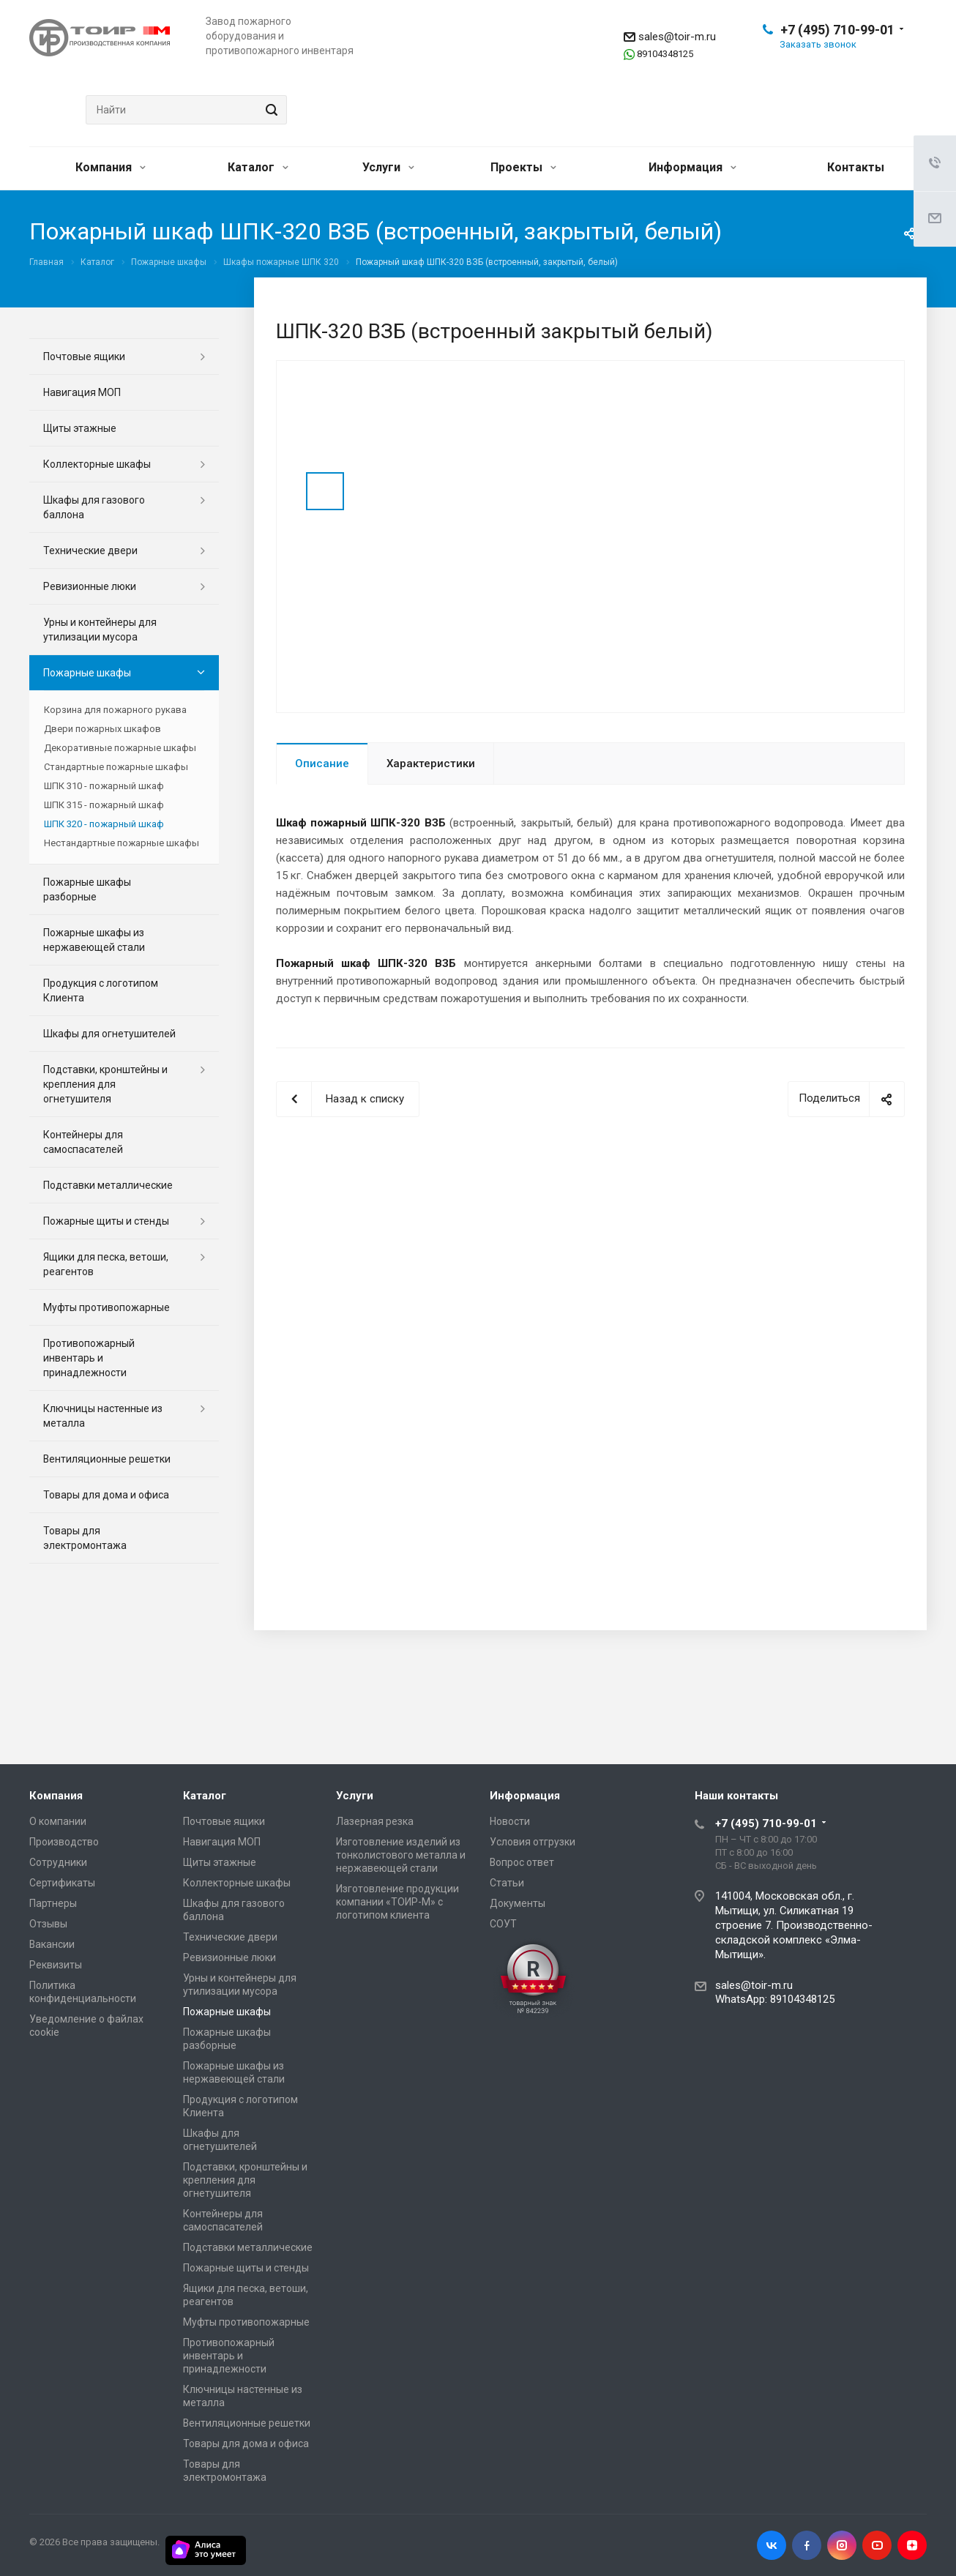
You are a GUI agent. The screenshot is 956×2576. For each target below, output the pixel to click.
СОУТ (503, 1924)
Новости (510, 1821)
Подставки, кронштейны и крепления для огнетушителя (105, 1084)
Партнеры (53, 1903)
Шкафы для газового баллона (94, 507)
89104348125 (665, 53)
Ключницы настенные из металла (103, 1416)
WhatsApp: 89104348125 (774, 1999)
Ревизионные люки (89, 586)
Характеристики (430, 763)
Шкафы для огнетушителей (109, 1033)
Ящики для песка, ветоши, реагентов (105, 1264)
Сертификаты (62, 1883)
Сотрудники (58, 1862)
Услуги (388, 167)
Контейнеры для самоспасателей (83, 1142)
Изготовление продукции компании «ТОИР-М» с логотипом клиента (397, 1902)
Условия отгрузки (532, 1842)
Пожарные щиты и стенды (106, 1221)
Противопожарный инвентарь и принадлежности (89, 1357)
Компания (110, 167)
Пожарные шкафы (87, 673)
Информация (692, 167)
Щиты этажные (79, 428)
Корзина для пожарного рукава (115, 709)
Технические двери (90, 550)
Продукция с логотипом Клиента (100, 990)
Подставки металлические (108, 1185)
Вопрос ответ (522, 1862)
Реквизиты (55, 1965)
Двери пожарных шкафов (102, 728)
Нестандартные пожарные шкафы (121, 842)
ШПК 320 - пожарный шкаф (104, 823)
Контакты (855, 167)
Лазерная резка (375, 1821)
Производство (64, 1842)
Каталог (258, 167)
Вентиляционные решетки (107, 1459)
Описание (322, 763)
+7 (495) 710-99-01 (837, 29)
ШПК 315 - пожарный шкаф (104, 804)
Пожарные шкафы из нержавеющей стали (94, 940)
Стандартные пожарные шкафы (116, 766)
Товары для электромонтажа (85, 1538)
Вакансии (52, 1944)
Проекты (523, 167)
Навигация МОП (82, 392)
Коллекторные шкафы (97, 464)
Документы (517, 1903)
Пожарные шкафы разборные (87, 889)
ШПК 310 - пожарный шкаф (104, 785)
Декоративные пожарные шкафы (120, 747)
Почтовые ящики (84, 356)
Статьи (507, 1883)
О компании (57, 1821)
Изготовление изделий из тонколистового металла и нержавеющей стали (401, 1855)
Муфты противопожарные (106, 1307)
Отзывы (48, 1924)
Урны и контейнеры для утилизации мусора (100, 629)
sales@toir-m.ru (677, 36)
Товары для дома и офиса (106, 1495)
